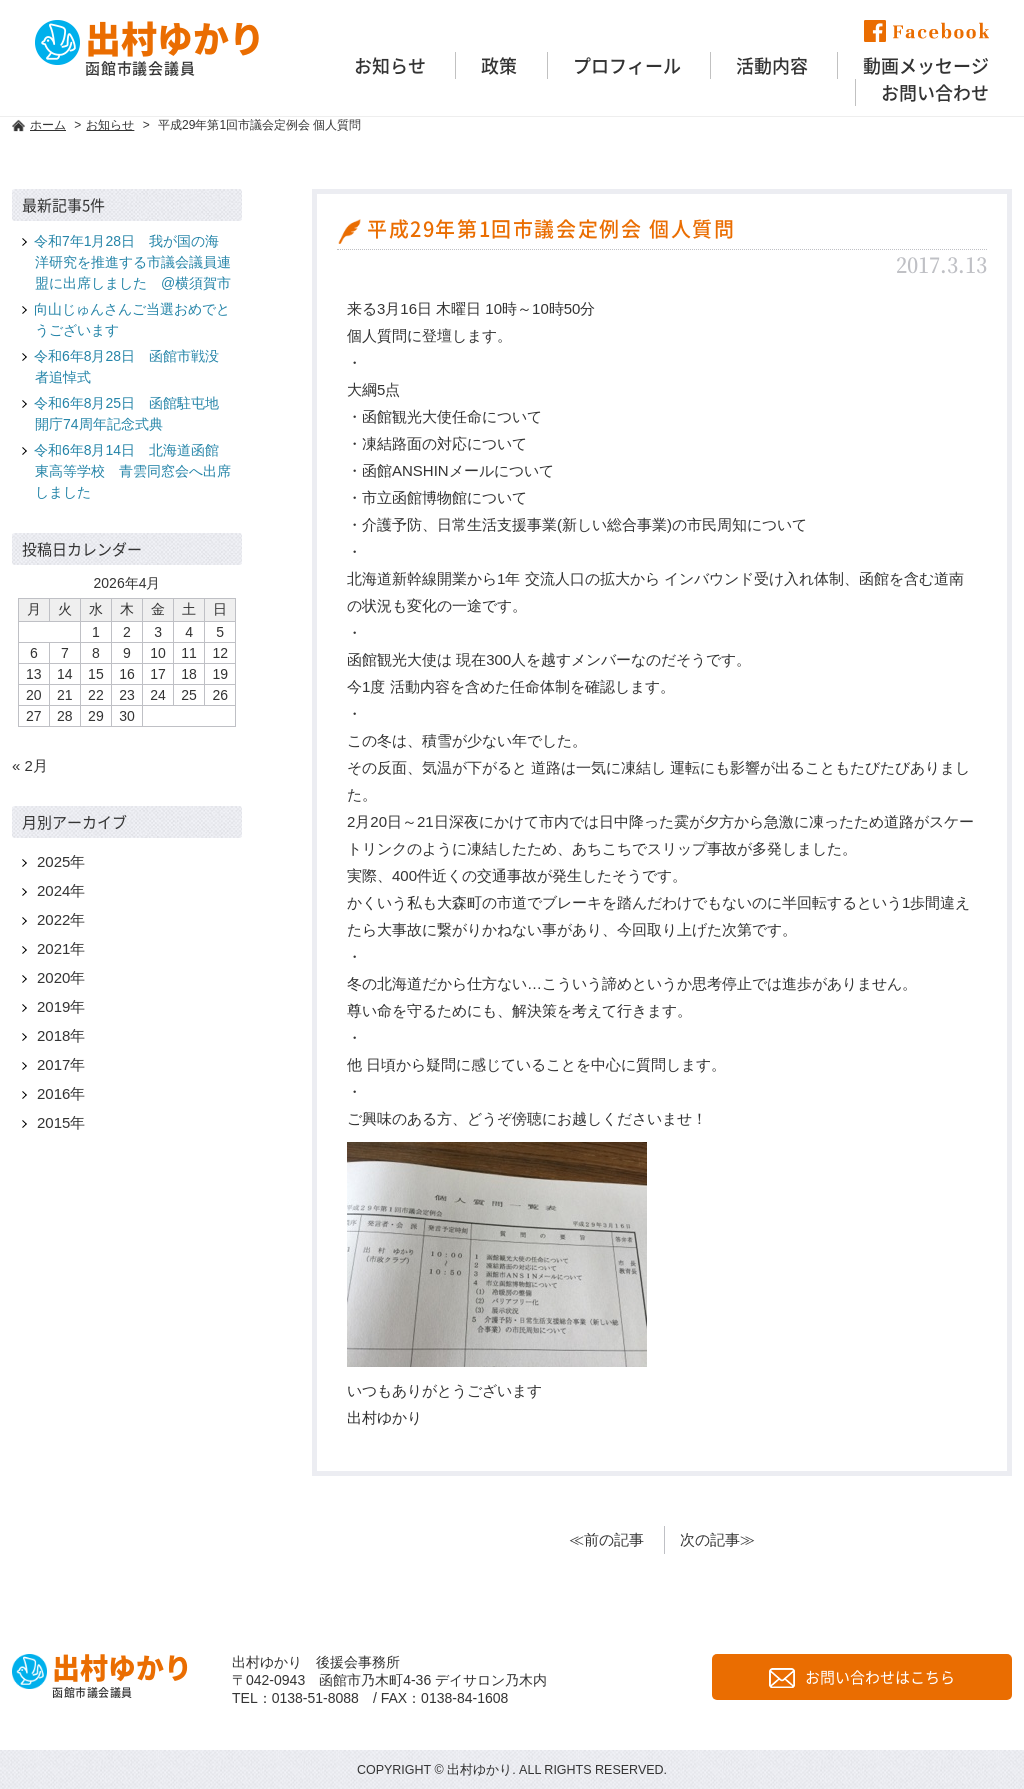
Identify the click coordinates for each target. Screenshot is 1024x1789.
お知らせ (390, 65)
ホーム (48, 125)
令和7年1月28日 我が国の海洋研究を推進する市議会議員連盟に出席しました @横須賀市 (132, 262)
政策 (499, 65)
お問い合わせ (935, 92)
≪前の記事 (606, 1539)
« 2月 (30, 765)
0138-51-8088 (315, 1698)
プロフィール (627, 65)
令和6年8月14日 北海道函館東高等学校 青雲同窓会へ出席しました (132, 471)
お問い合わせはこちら (862, 1677)
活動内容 (772, 65)
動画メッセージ (926, 65)
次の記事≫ (717, 1539)
